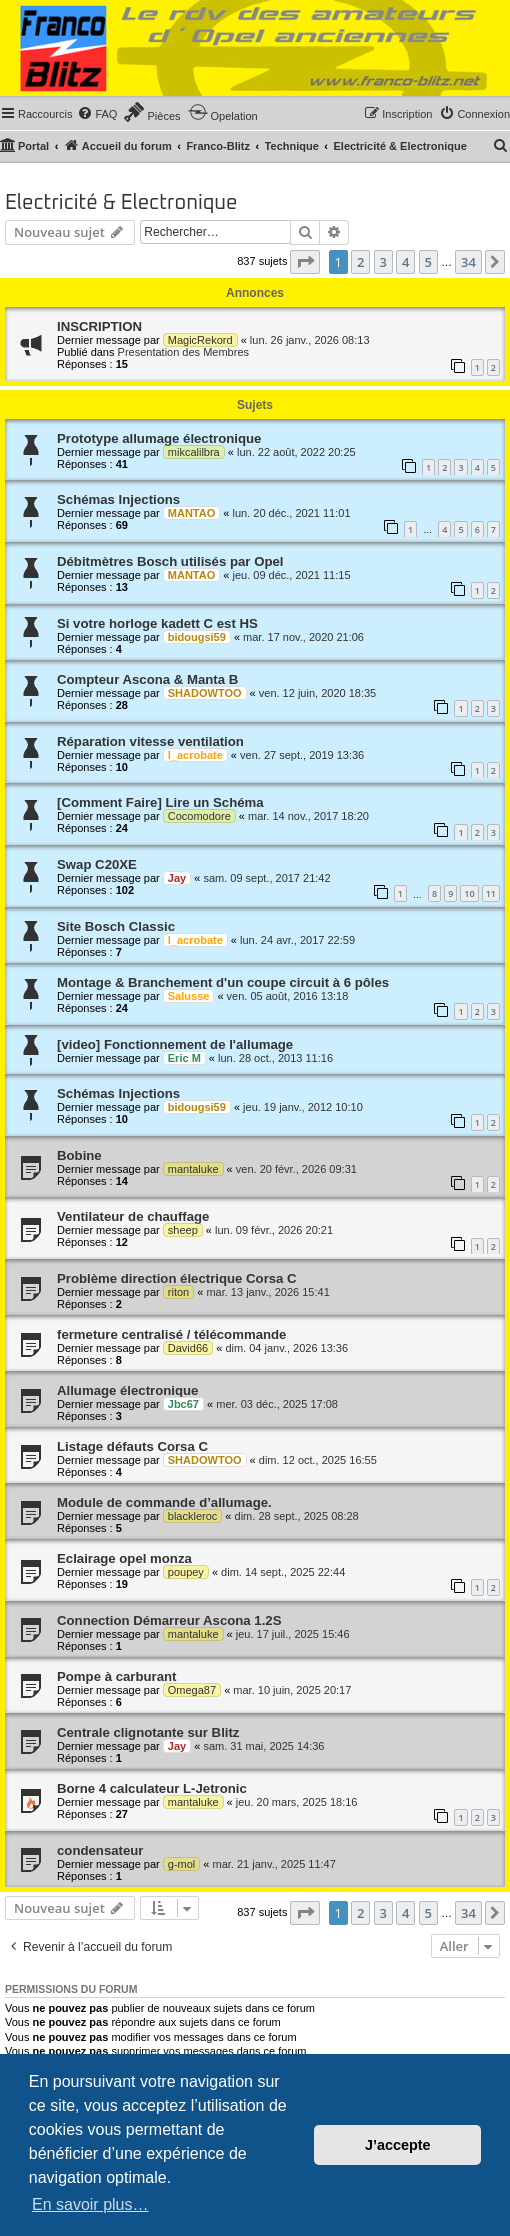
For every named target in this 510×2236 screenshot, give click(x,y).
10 (469, 893)
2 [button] (360, 262)
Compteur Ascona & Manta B (147, 679)
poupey (186, 1572)
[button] (305, 262)
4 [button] (405, 262)
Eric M (184, 1058)
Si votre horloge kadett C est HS (157, 623)
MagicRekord (200, 340)
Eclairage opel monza (124, 1558)
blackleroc (193, 1516)
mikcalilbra (194, 452)
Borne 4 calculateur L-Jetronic (152, 1788)
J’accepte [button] (398, 2145)
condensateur (100, 1850)
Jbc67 (183, 1404)
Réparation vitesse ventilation (150, 741)
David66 (188, 1348)
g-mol (182, 1864)
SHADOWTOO (205, 693)
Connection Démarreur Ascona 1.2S (169, 1620)
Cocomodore (199, 816)
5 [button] (428, 262)
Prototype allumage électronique (159, 438)
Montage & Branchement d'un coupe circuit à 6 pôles (223, 982)
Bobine (79, 1155)
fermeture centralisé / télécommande (171, 1334)
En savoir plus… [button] (90, 2204)
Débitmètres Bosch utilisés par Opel (170, 561)
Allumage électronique (127, 1390)
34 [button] (468, 262)
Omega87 (192, 1690)
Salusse (189, 996)
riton (178, 1292)
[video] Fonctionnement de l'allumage (175, 1044)
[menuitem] (97, 114)
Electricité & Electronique (121, 203)
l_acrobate (195, 755)
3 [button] (383, 262)
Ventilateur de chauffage (133, 1216)
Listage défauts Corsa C (132, 1446)
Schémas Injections (118, 499)
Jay (177, 878)
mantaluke (193, 1169)
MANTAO (191, 513)
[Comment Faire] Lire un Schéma (160, 802)
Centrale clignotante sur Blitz (148, 1732)
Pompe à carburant (116, 1676)
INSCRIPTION (99, 326)
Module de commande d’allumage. (164, 1502)
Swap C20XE (97, 864)
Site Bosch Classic (116, 926)
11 (491, 893)
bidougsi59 (197, 637)
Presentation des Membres (183, 352)
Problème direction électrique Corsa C (177, 1278)
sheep (183, 1230)
